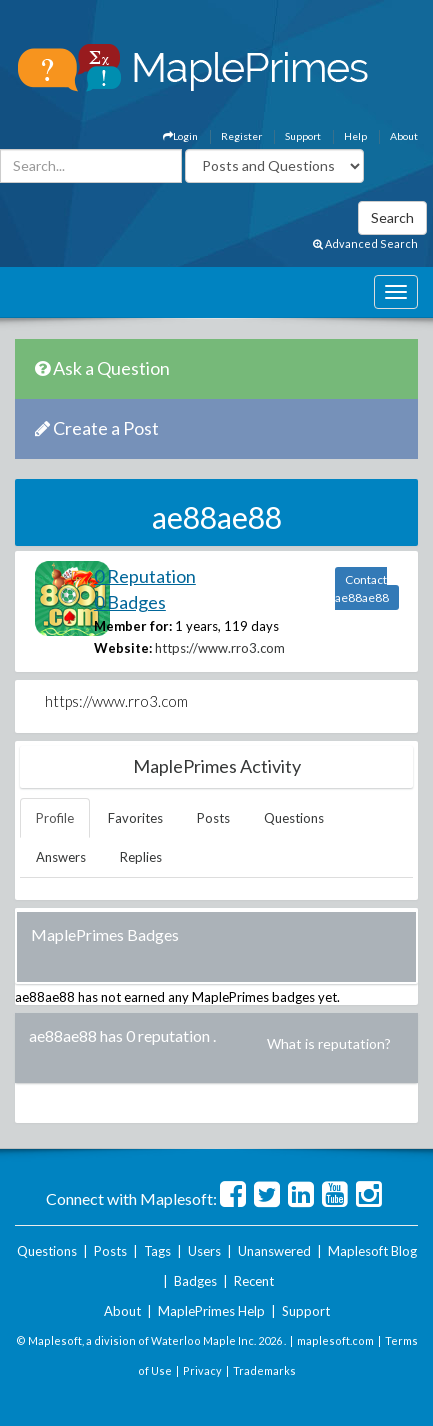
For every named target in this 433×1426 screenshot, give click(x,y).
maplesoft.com (335, 1340)
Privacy (202, 1370)
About (404, 136)
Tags (157, 1251)
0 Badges (130, 602)
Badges (195, 1281)
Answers (61, 857)
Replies (141, 857)
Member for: (133, 626)
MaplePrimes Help (211, 1311)
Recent (254, 1281)
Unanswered (274, 1251)
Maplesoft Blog (372, 1251)
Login (180, 136)
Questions (294, 818)
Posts (213, 818)
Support (303, 136)
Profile (55, 818)
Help (355, 136)
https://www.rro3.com (220, 648)
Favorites (135, 818)
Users (204, 1251)
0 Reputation (145, 576)
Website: (123, 648)
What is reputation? (329, 1043)
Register (241, 136)
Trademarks (264, 1370)
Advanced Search (365, 243)
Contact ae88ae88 (362, 588)
